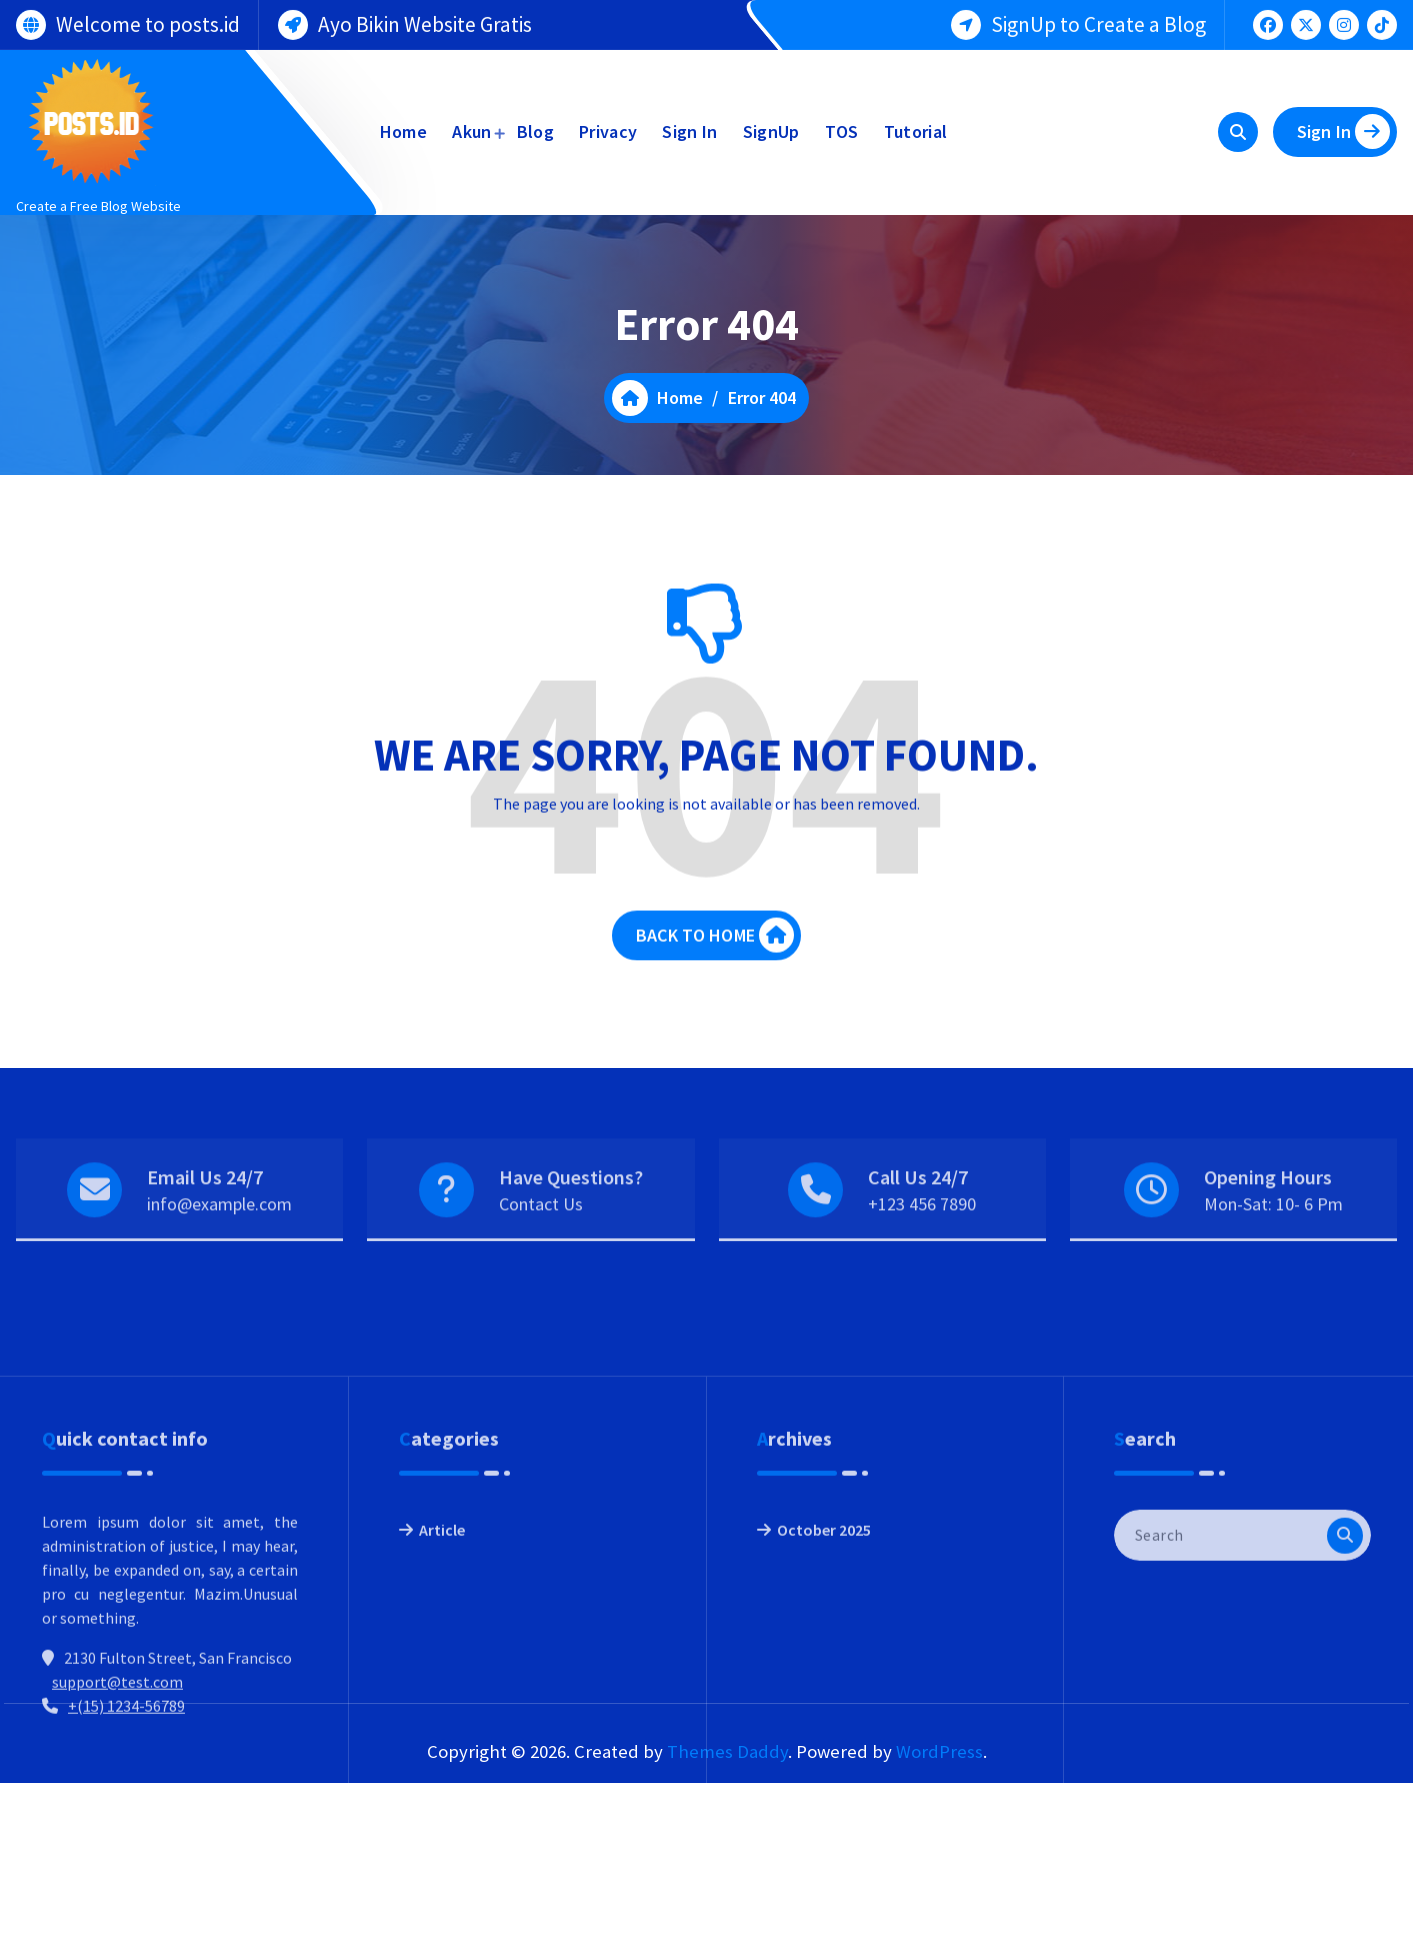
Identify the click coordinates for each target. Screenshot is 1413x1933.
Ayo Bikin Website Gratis (425, 22)
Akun (471, 131)
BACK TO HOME (715, 949)
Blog (535, 131)
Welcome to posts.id (148, 22)
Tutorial (915, 131)
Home (403, 131)
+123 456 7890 (922, 1234)
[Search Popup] (1238, 132)
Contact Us (541, 1234)
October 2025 (824, 1647)
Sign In (689, 131)
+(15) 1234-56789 (126, 1823)
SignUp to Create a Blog (1098, 22)
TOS (842, 131)
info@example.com (219, 1234)
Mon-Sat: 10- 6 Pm (1273, 1234)
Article (442, 1647)
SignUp (771, 131)
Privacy (608, 131)
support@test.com (117, 1799)
